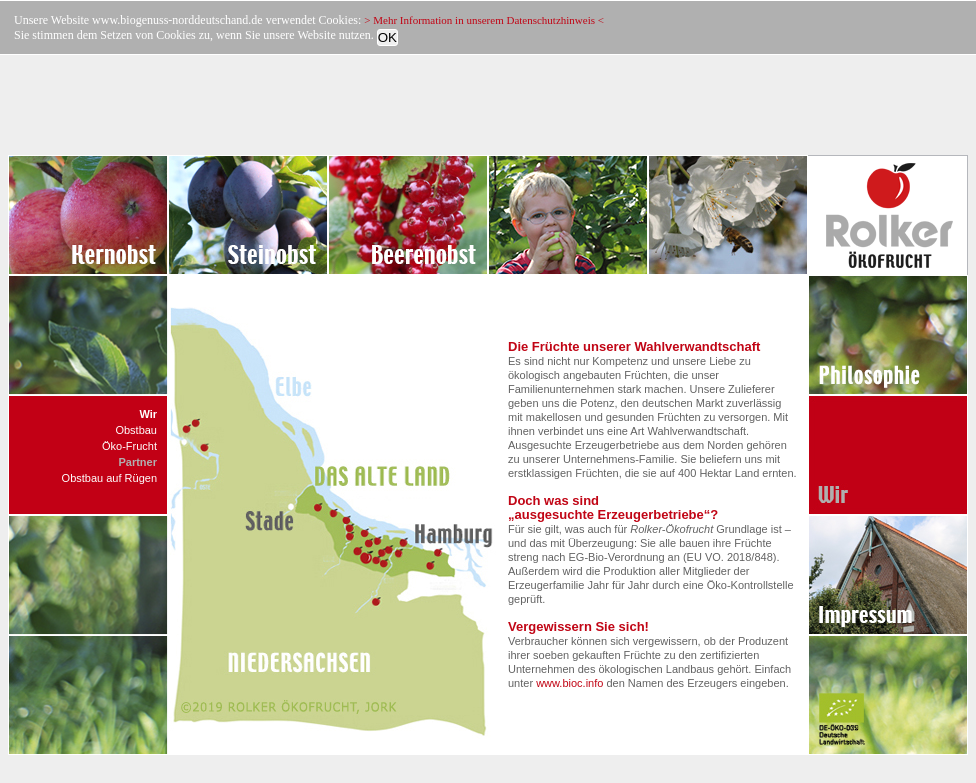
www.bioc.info (569, 683)
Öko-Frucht (129, 446)
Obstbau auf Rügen (109, 478)
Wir (148, 414)
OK (387, 37)
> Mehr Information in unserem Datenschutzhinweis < (484, 20)
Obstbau (136, 430)
